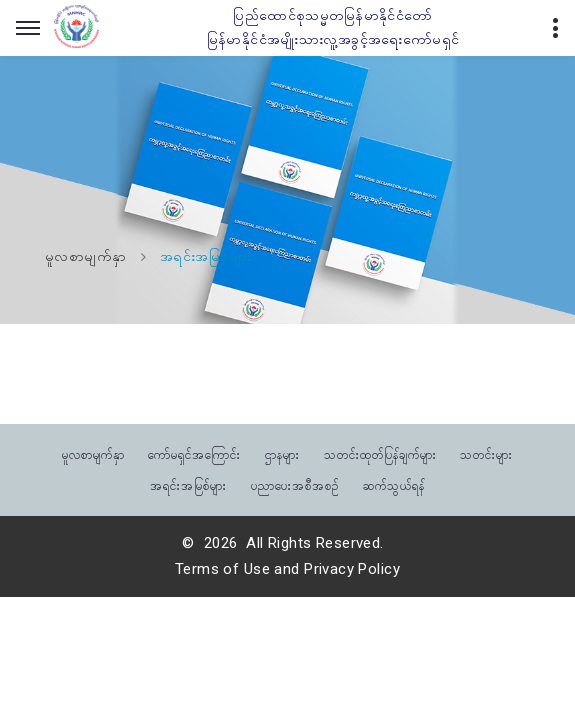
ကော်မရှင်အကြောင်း (194, 453)
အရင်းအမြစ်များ (188, 484)
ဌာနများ (282, 453)
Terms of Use (222, 569)
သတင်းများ (486, 453)
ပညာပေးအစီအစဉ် (295, 484)
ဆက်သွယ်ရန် (394, 484)
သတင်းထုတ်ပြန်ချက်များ (380, 453)
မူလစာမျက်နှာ (86, 257)
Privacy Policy (352, 569)
